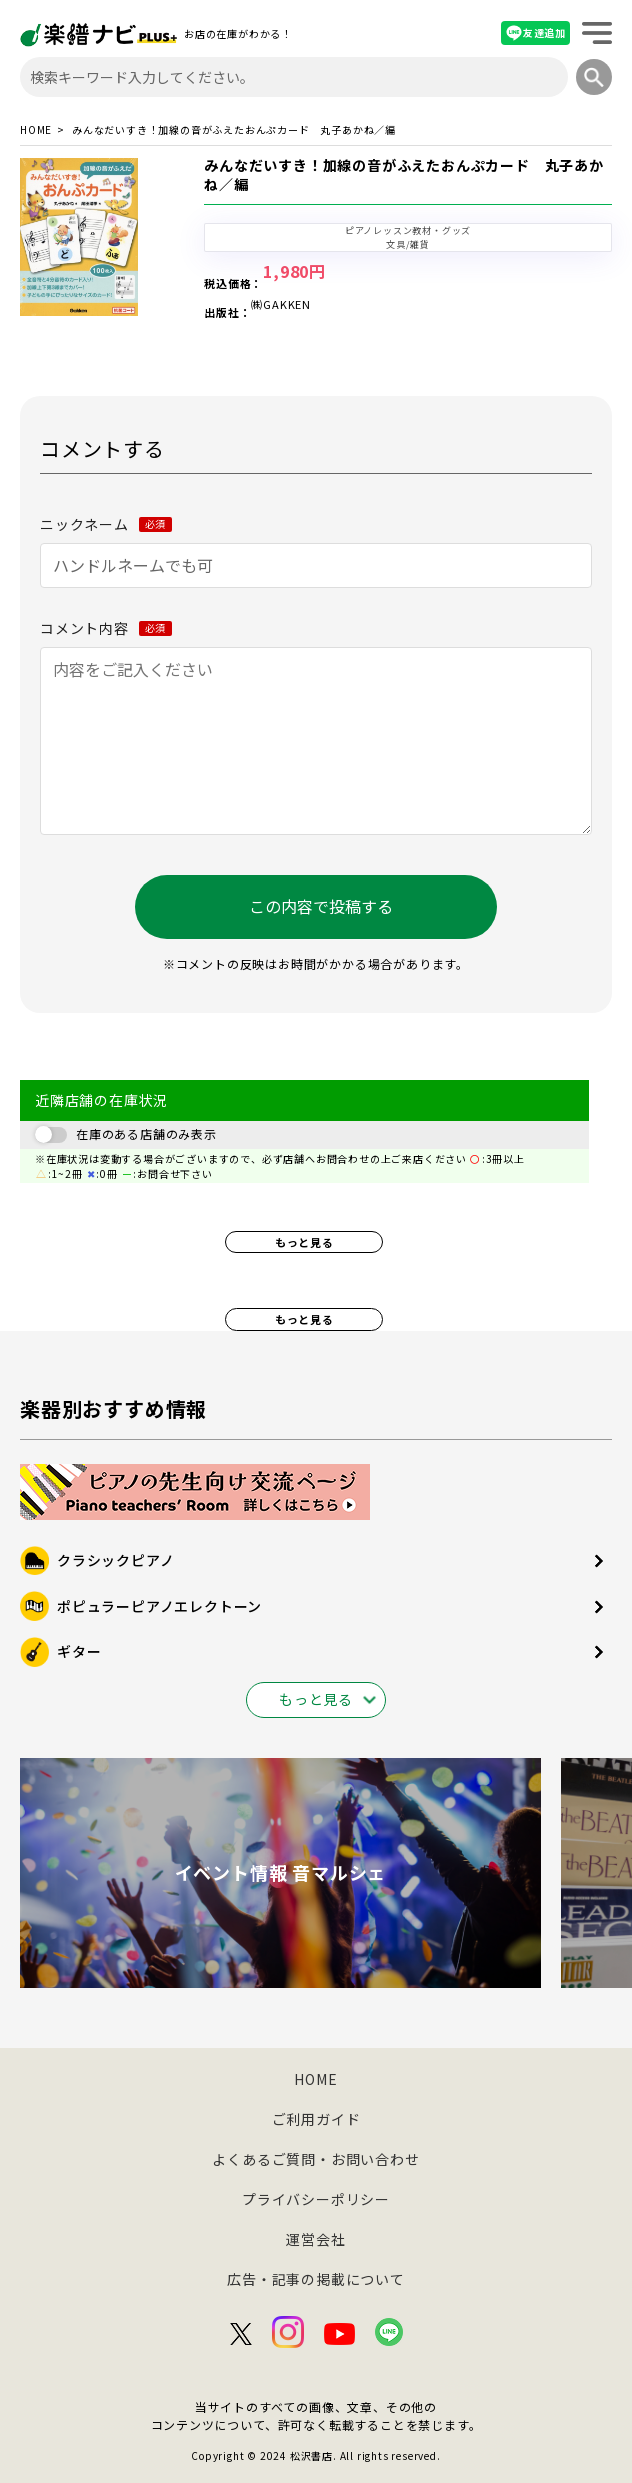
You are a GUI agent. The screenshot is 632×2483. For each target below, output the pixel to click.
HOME (36, 130)
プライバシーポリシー (316, 2199)
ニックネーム (106, 524)
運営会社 (315, 2239)
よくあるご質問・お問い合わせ (315, 2159)
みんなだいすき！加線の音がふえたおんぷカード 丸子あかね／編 (404, 175)
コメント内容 (106, 628)
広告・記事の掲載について (316, 2279)
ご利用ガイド (316, 2119)
